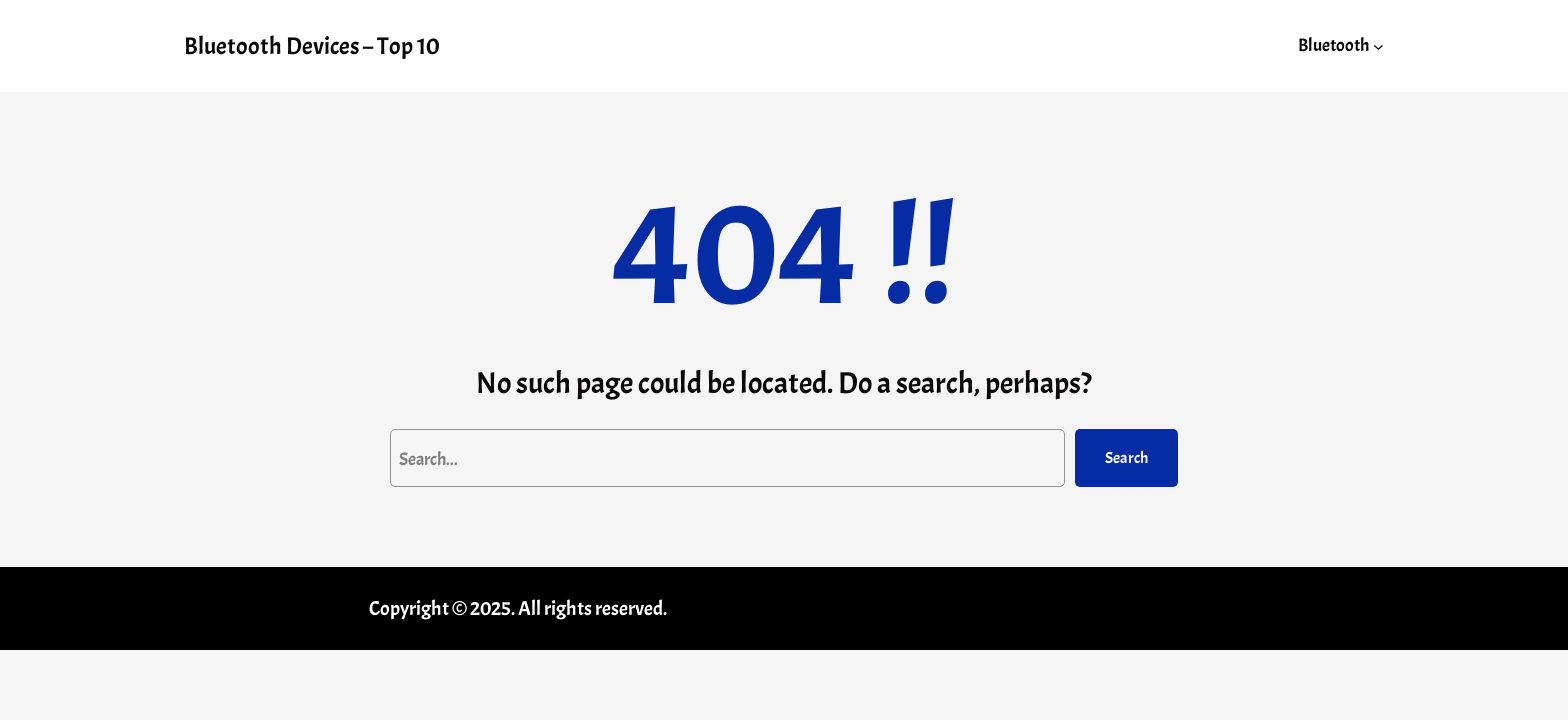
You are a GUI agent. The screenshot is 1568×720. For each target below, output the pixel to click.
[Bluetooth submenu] (1378, 45)
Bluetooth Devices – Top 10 (312, 46)
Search (1126, 458)
